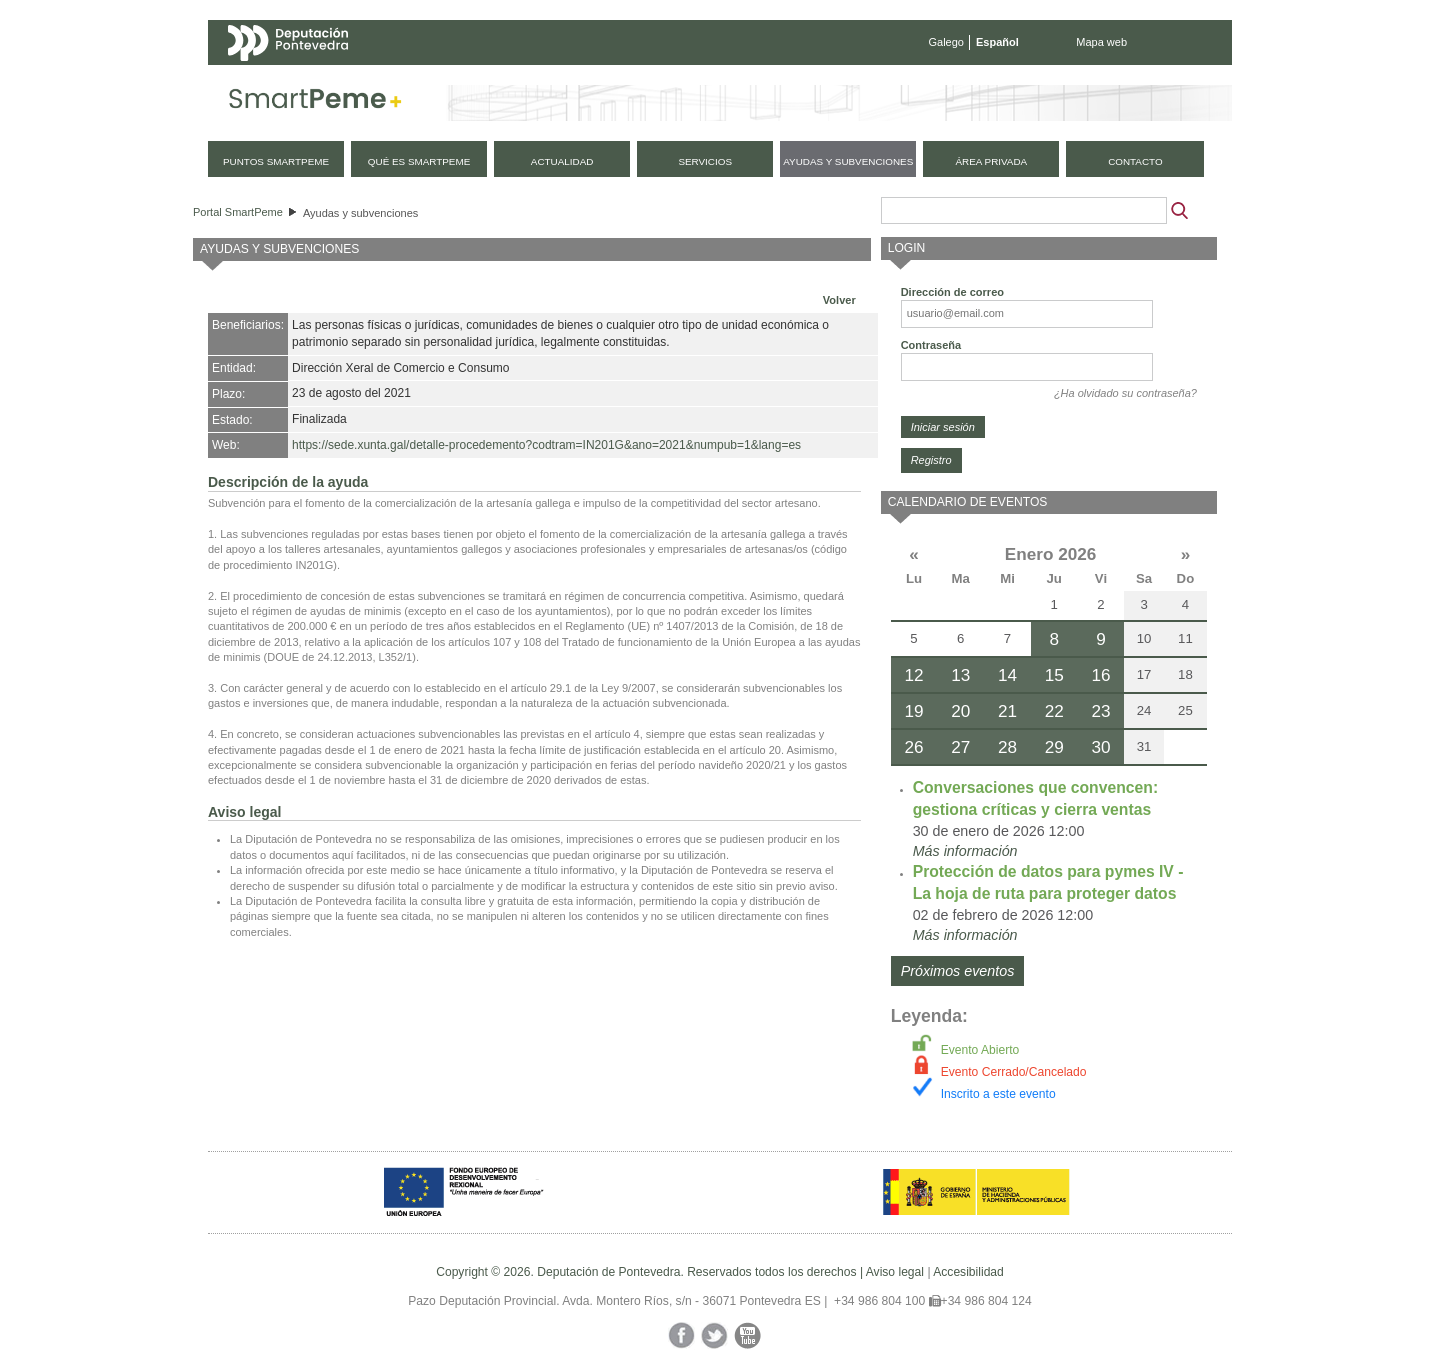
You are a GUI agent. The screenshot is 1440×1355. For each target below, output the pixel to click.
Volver (839, 300)
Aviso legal (895, 1272)
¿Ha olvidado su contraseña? (1125, 393)
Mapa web (1101, 42)
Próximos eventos (958, 971)
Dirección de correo (952, 292)
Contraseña (931, 345)
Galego (946, 42)
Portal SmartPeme (238, 212)
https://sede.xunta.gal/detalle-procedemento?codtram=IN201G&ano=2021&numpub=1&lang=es (546, 445)
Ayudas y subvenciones (360, 213)
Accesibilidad (968, 1272)
